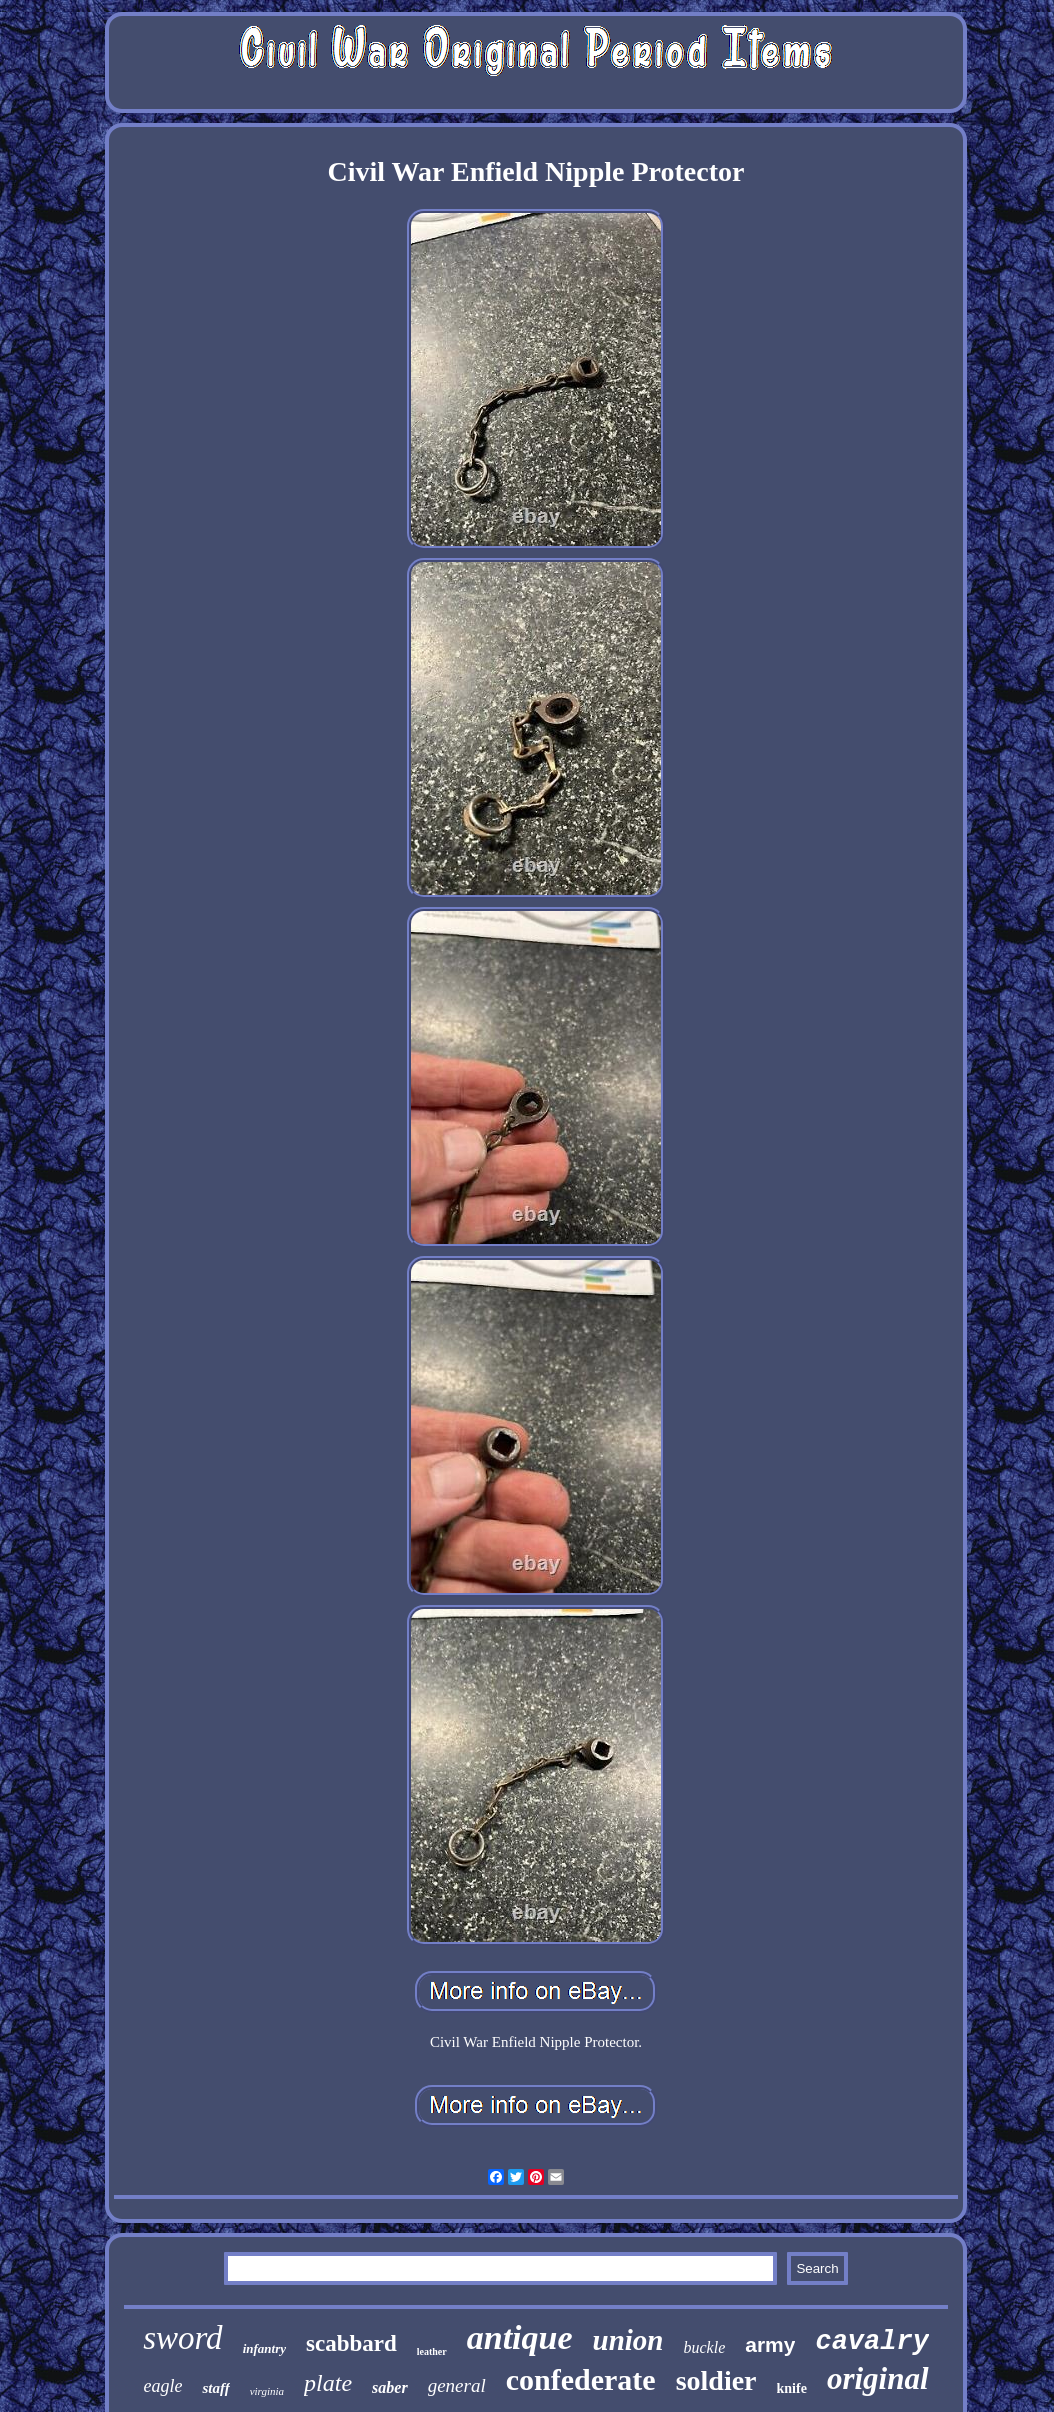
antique (520, 2337)
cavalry (871, 2342)
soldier (716, 2380)
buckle (704, 2347)
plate (328, 2383)
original (878, 2378)
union (628, 2340)
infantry (264, 2348)
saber (390, 2387)
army (770, 2344)
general (457, 2385)
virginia (267, 2391)
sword (182, 2338)
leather (432, 2351)
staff (215, 2388)
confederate (581, 2379)
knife (792, 2388)
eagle (162, 2386)
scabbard (351, 2343)
